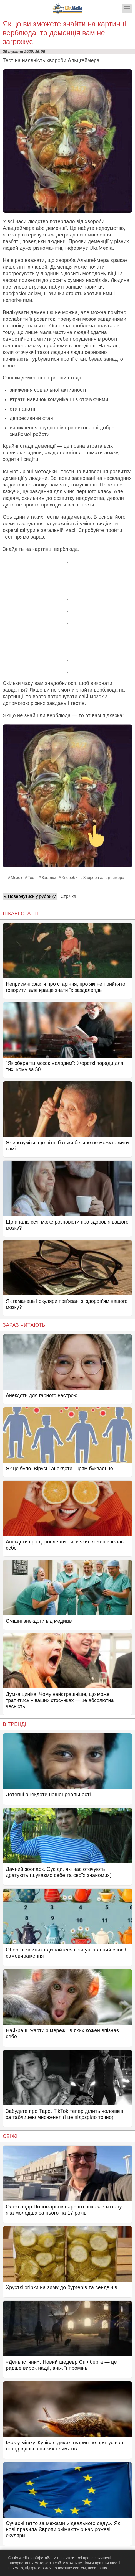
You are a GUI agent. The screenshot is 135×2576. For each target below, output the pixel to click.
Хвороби (70, 877)
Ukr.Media (101, 248)
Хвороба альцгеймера (103, 877)
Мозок (16, 877)
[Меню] (127, 8)
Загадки (48, 877)
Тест (32, 877)
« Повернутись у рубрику (30, 896)
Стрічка (68, 896)
